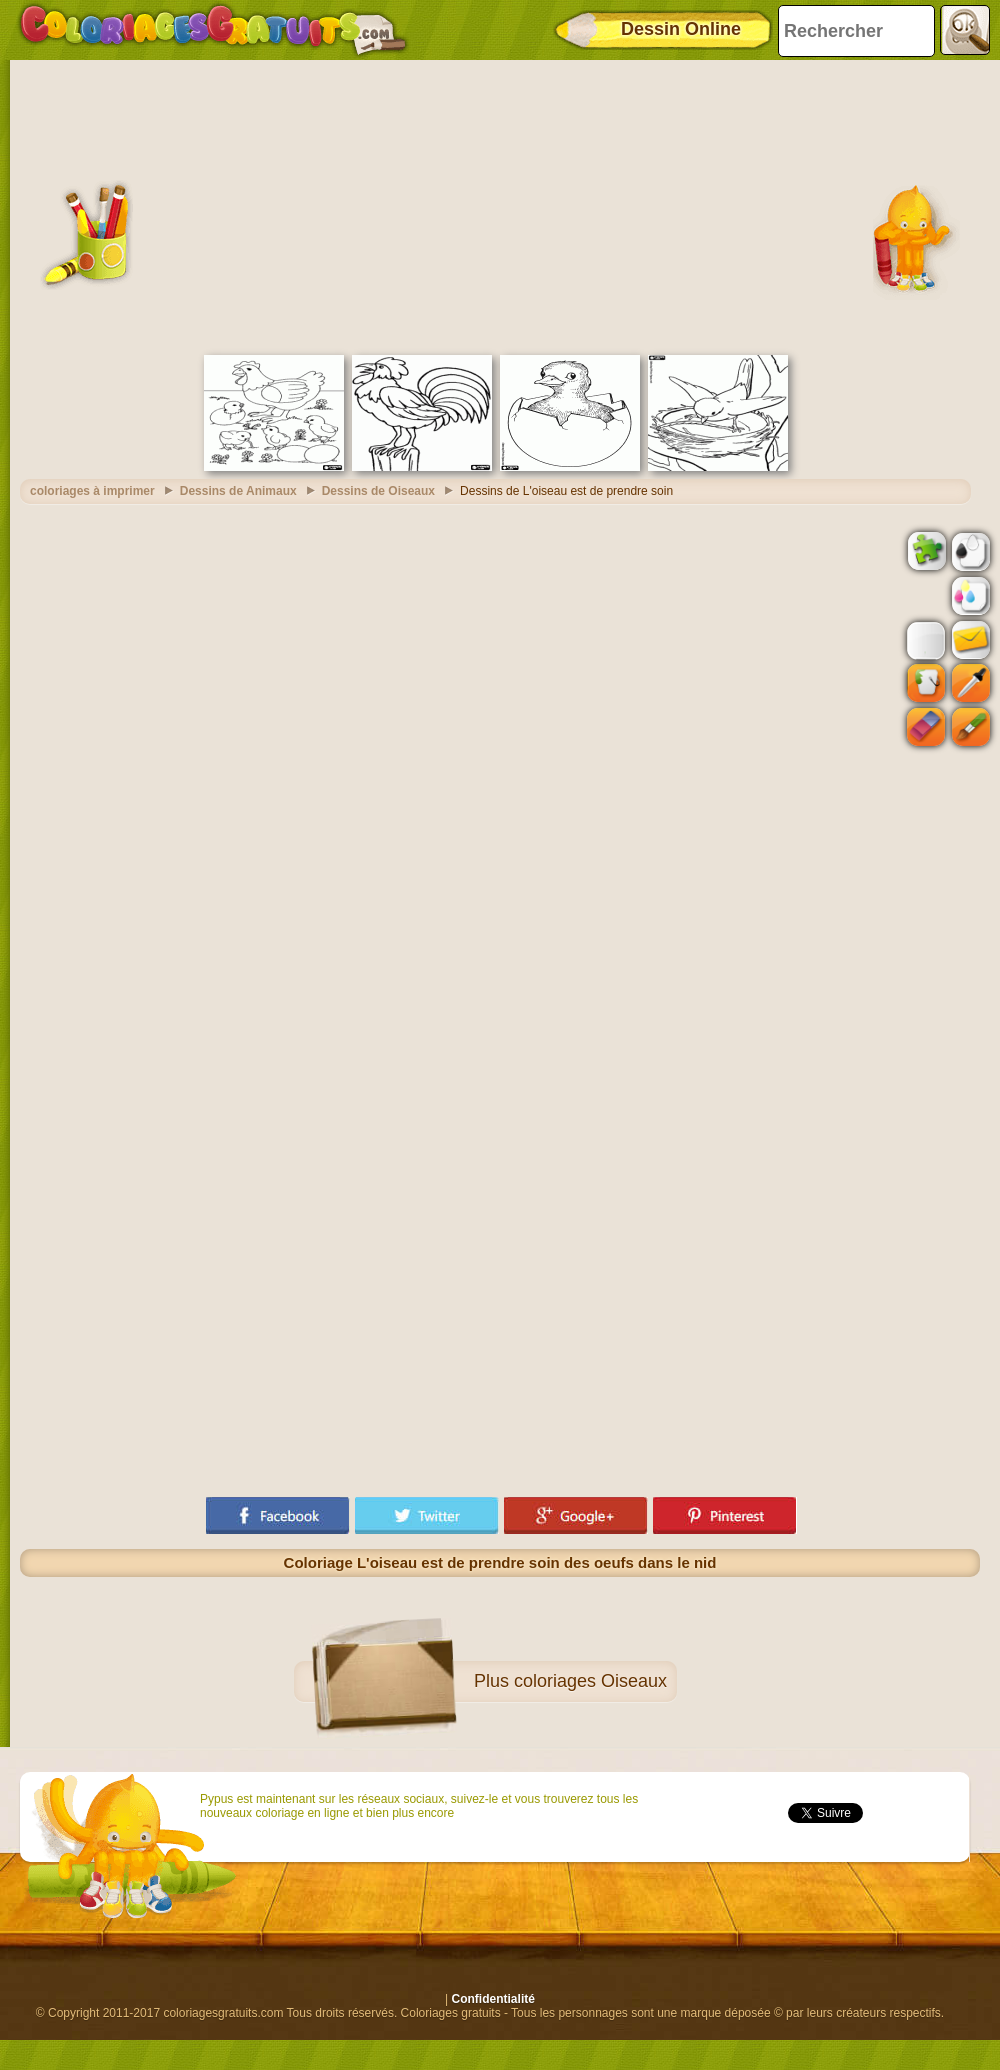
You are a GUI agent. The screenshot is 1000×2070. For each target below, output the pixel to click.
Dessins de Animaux (238, 491)
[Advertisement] (500, 205)
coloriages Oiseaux (590, 1681)
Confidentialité (493, 1999)
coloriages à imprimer (92, 491)
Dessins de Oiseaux (378, 491)
